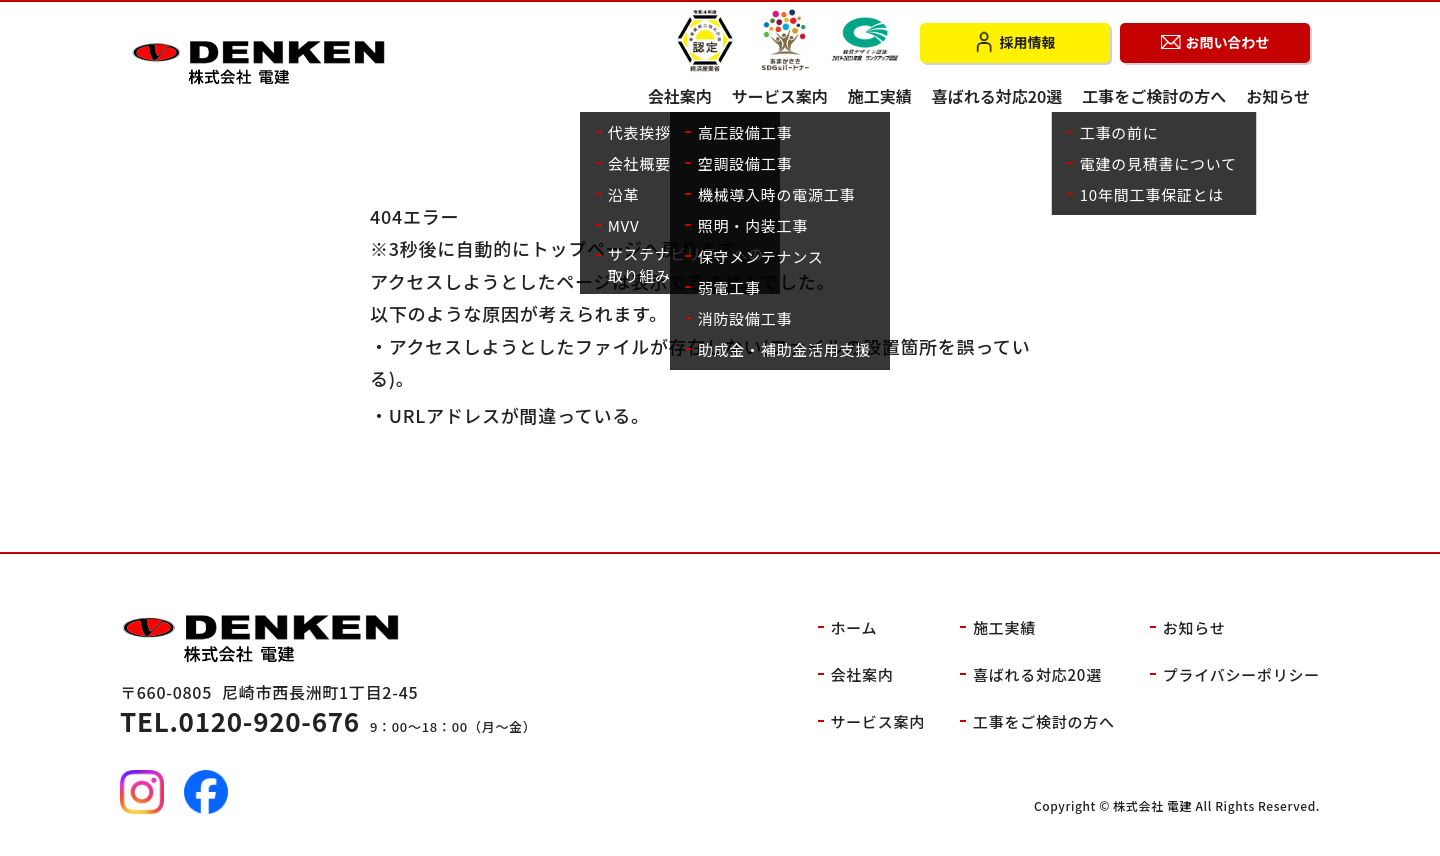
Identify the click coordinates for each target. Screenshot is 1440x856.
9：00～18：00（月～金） (328, 726)
